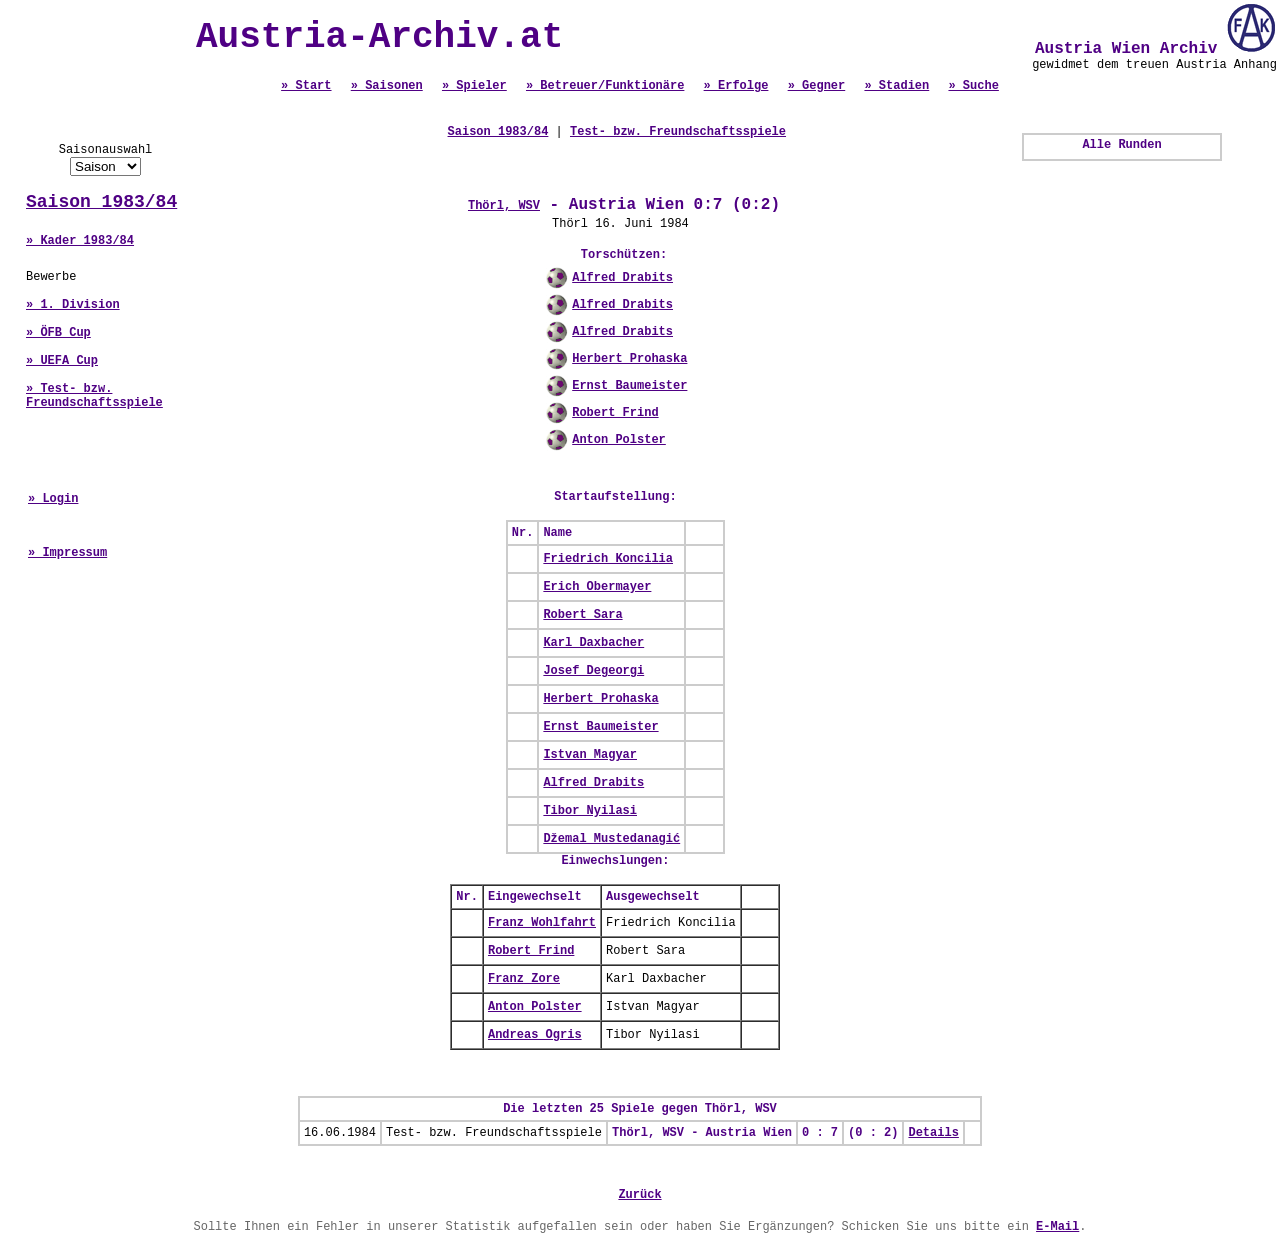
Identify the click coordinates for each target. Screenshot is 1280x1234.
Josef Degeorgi (593, 671)
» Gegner (817, 86)
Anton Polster (619, 440)
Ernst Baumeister (629, 386)
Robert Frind (615, 413)
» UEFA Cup (62, 361)
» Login (53, 499)
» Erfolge (736, 86)
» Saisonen (387, 86)
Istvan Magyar (590, 755)
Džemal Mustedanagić (611, 839)
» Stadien (896, 86)
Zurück (639, 1195)
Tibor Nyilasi (590, 811)
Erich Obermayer (597, 587)
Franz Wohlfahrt (542, 923)
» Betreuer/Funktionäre (605, 86)
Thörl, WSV (504, 206)
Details (933, 1133)
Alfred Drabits (622, 278)
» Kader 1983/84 (80, 241)
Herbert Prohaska (629, 359)
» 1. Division (73, 305)
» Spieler (474, 86)
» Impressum (67, 553)
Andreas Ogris (535, 1035)
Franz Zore (524, 979)
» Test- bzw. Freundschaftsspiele (94, 396)
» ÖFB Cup (58, 333)
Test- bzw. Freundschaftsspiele (678, 132)
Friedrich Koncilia (608, 559)
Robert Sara (582, 615)
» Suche (973, 86)
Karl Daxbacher (593, 643)
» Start (306, 86)
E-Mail (1057, 1227)
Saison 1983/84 (101, 202)
